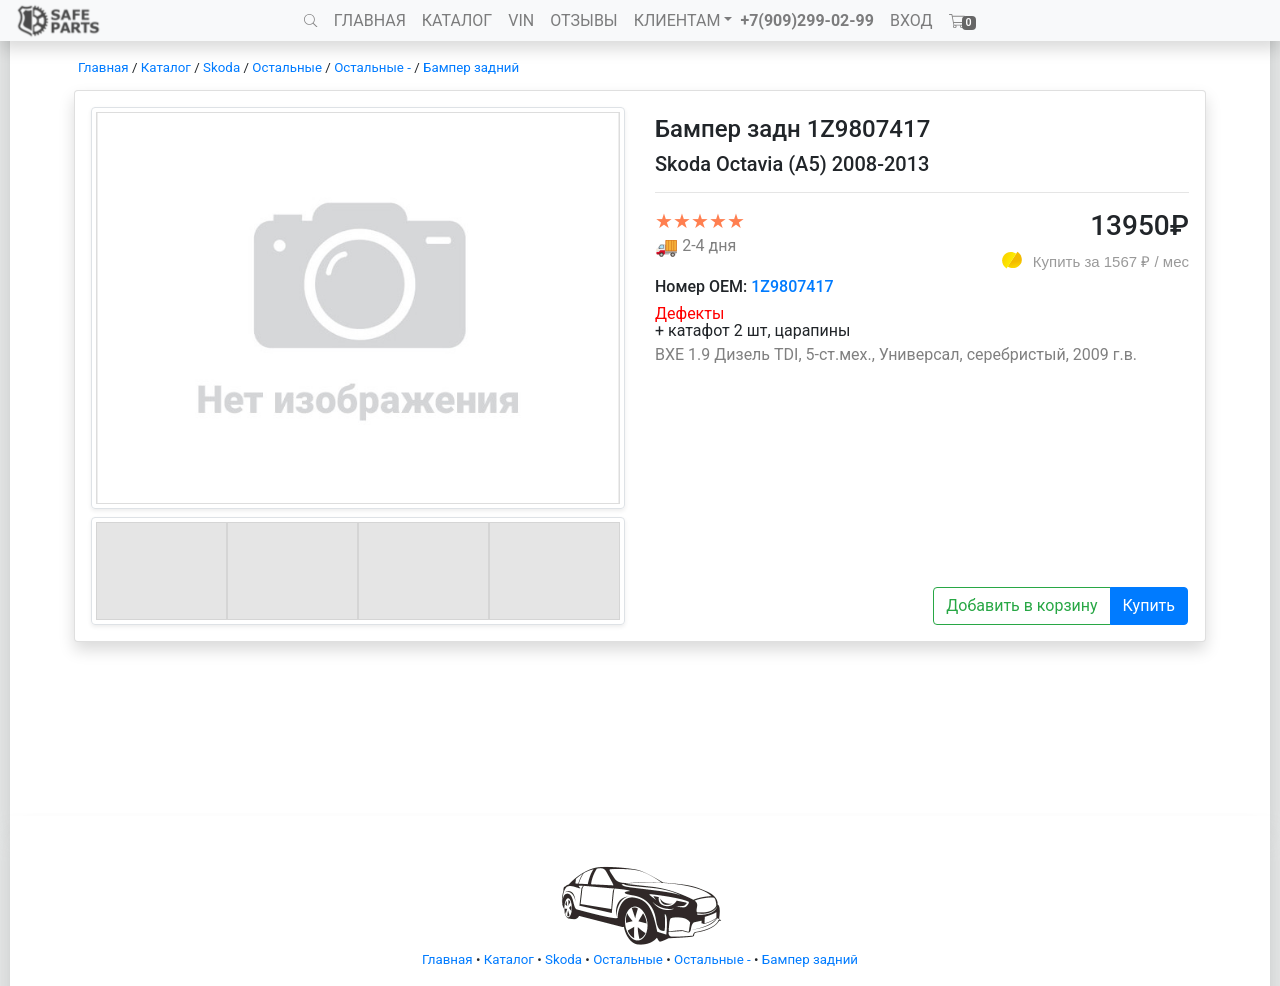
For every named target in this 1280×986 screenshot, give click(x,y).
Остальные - (374, 67)
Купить (1149, 605)
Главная (103, 67)
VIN (521, 20)
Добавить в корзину (1021, 605)
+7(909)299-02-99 (807, 20)
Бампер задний (471, 67)
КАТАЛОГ (457, 20)
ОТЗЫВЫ (583, 20)
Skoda (221, 67)
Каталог (166, 67)
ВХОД (911, 20)
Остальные (287, 67)
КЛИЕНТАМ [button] (677, 20)
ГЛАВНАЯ (370, 20)
